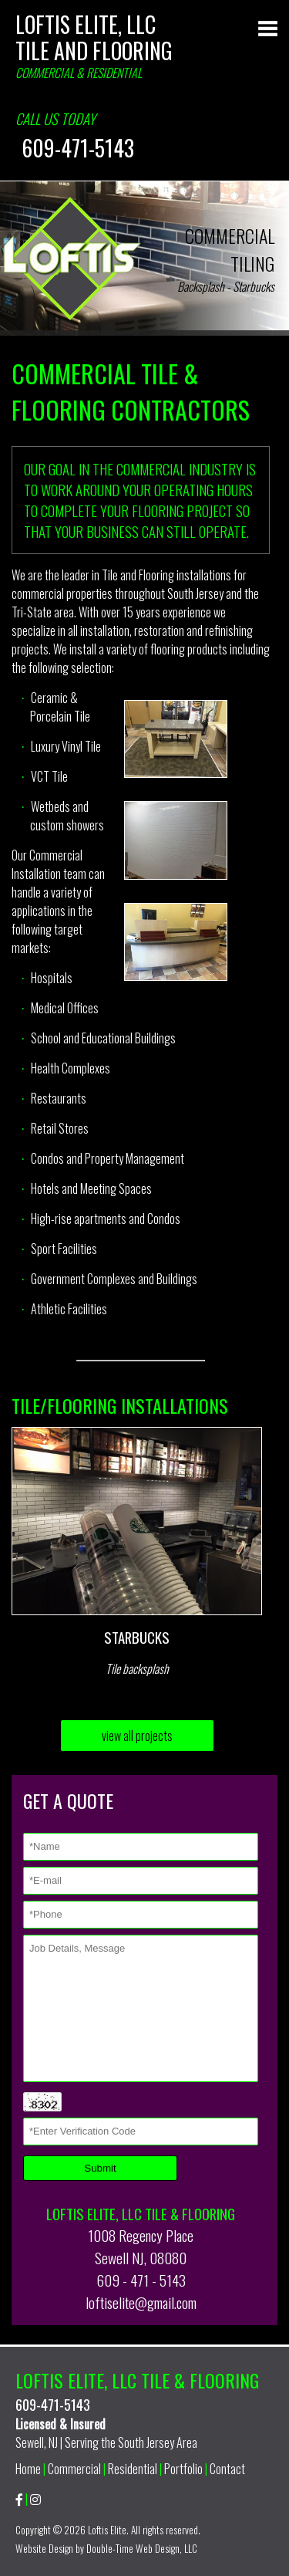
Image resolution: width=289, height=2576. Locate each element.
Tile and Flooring (94, 50)
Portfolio (183, 2468)
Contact (227, 2468)
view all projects (137, 1735)
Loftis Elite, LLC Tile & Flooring (137, 2380)
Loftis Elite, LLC (85, 24)
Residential (132, 2468)
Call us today (55, 118)
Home (28, 2468)
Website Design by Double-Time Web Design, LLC (106, 2548)
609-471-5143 (78, 148)
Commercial (74, 2468)
